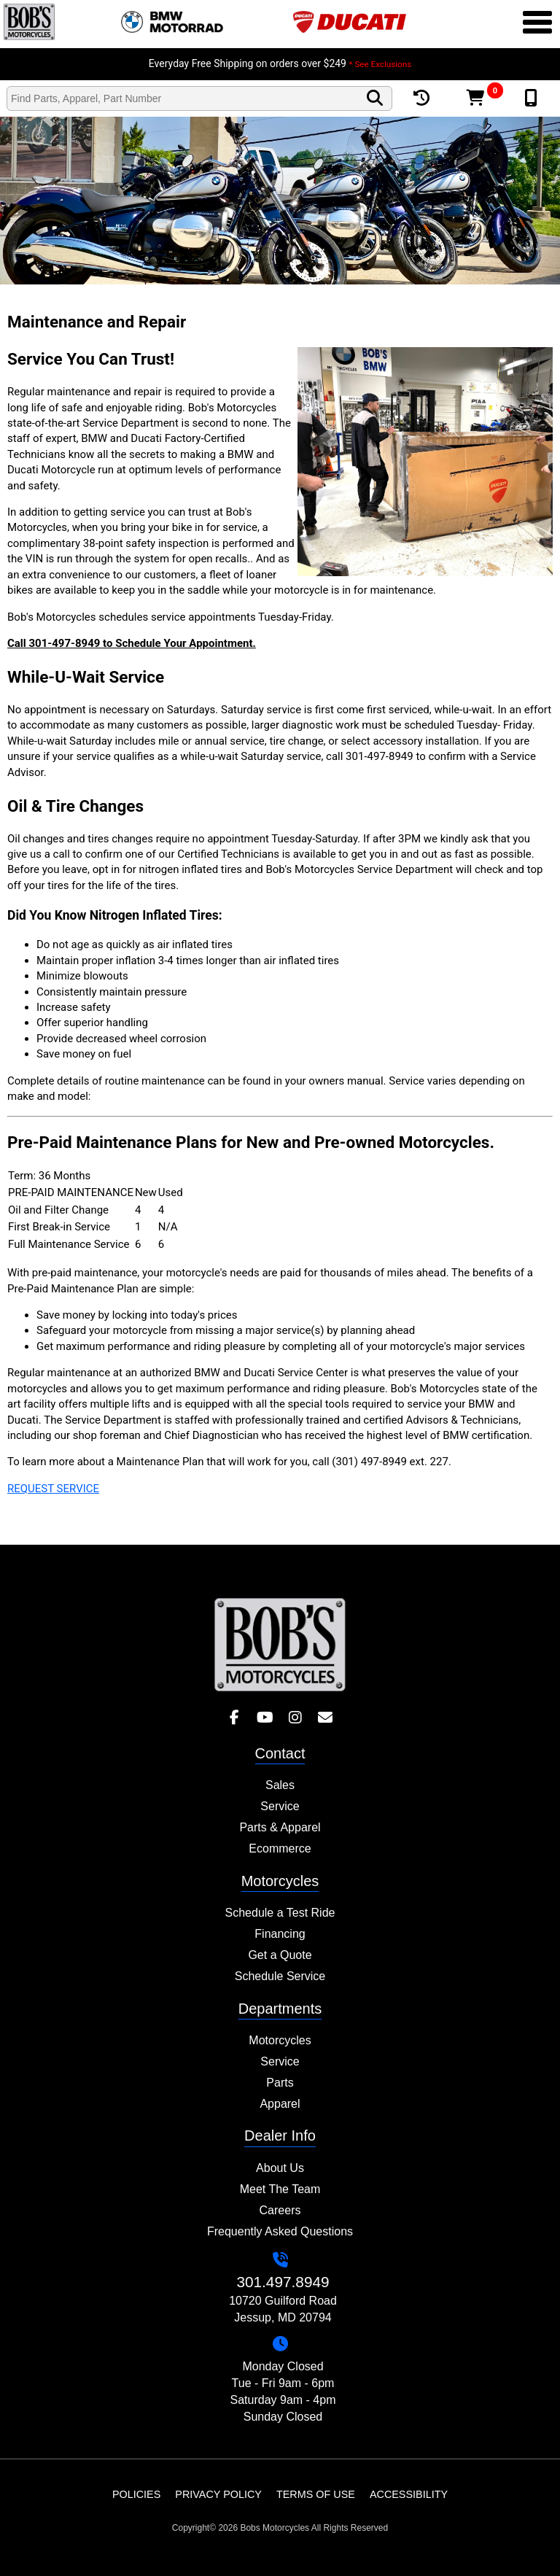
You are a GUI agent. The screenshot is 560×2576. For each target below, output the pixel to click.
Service (279, 1806)
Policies (136, 2494)
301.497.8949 (282, 2281)
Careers (280, 2210)
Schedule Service (280, 1976)
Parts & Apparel (279, 1827)
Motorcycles (280, 2040)
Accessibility (409, 2494)
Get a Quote (279, 1955)
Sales (280, 1785)
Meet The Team (280, 2189)
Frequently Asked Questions (280, 2231)
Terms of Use (315, 2494)
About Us (280, 2168)
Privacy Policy (218, 2494)
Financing (279, 1934)
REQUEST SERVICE (53, 1488)
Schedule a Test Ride (280, 1912)
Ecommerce (280, 1848)
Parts (279, 2082)
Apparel (280, 2104)
